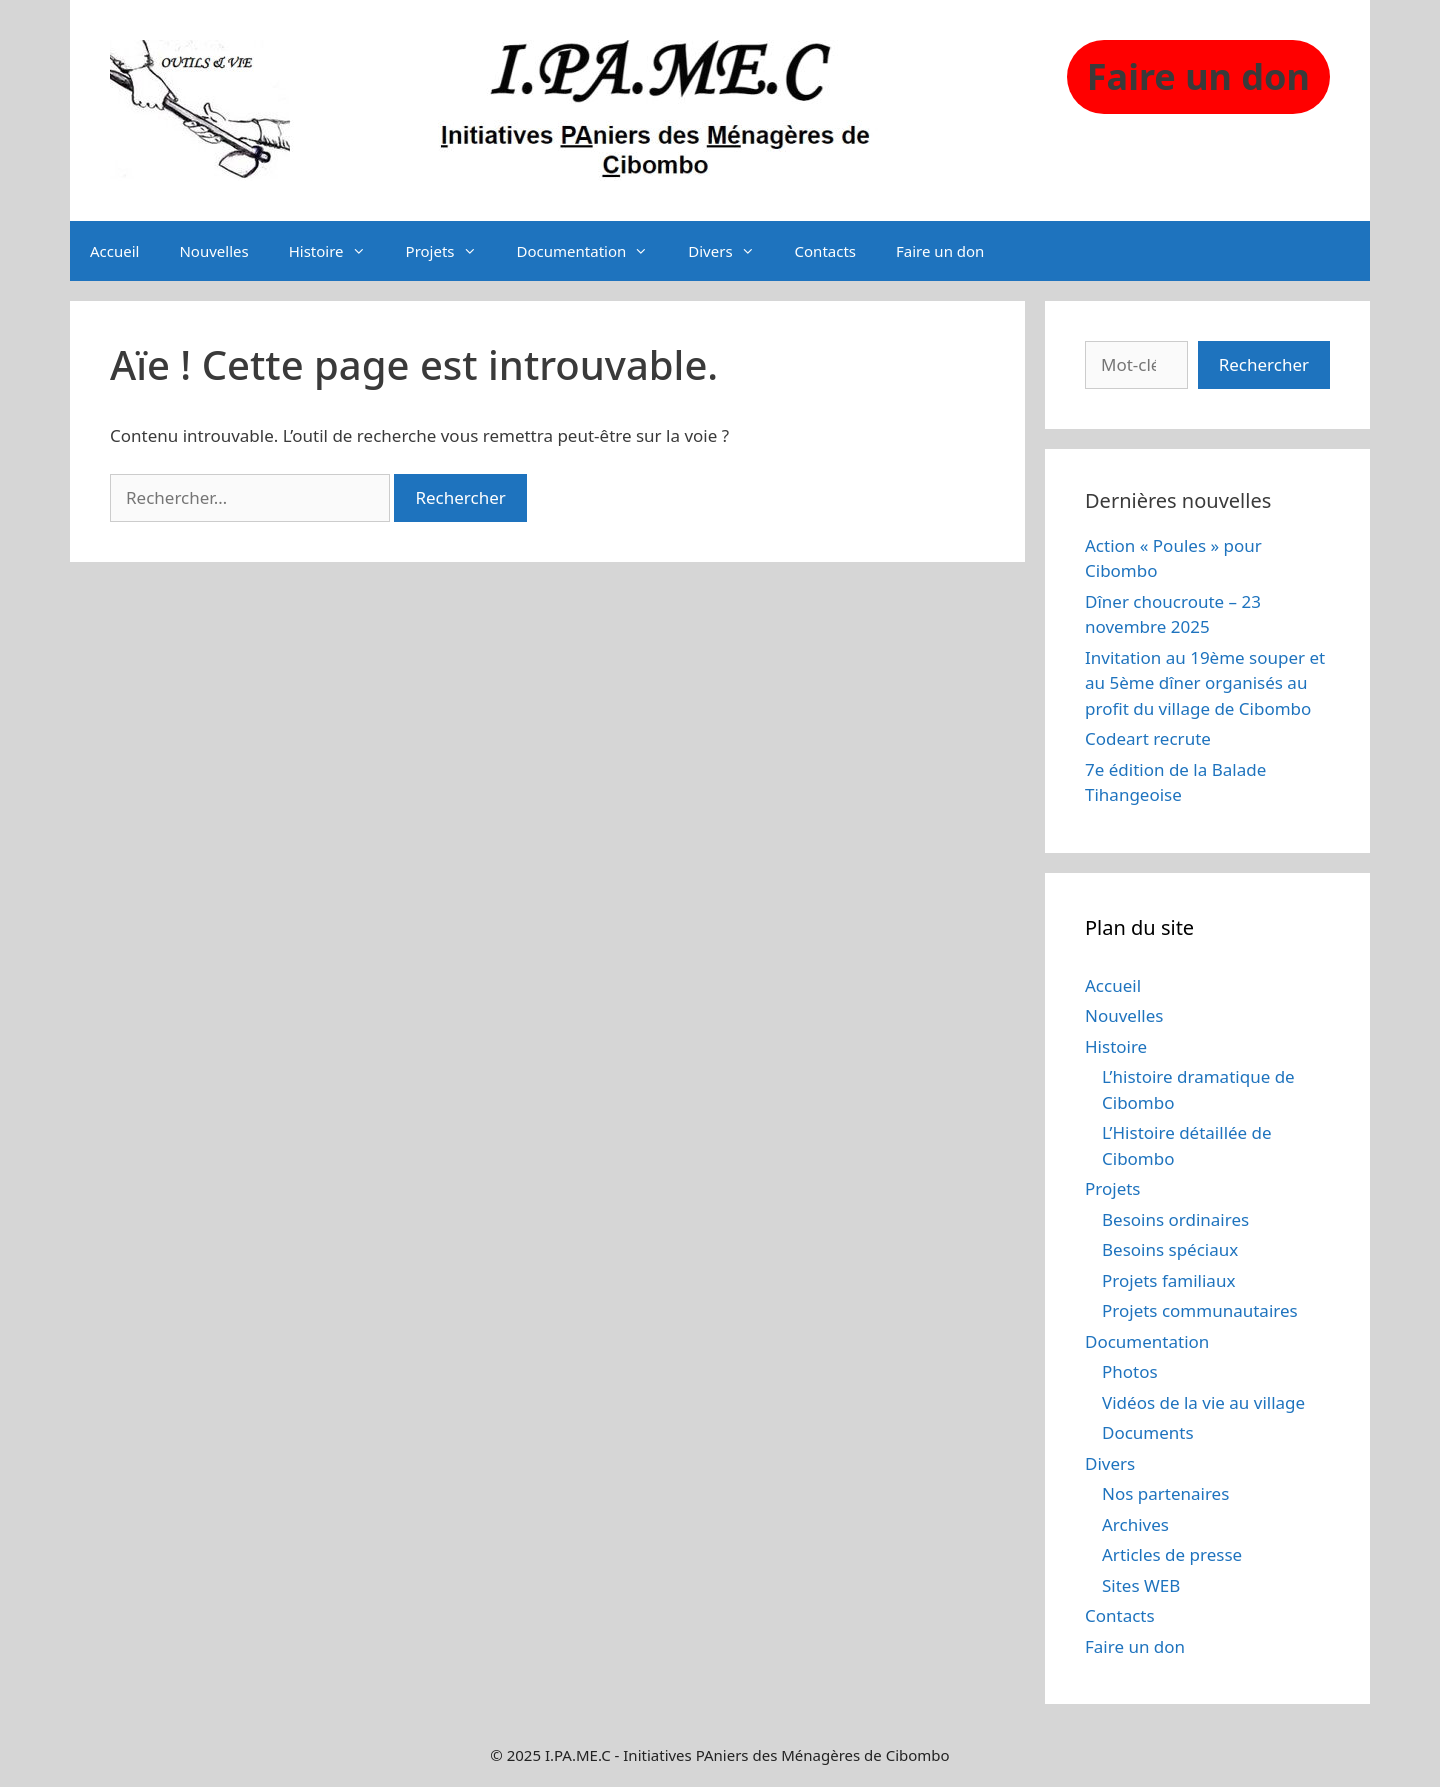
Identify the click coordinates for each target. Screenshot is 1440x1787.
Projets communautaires (1200, 1310)
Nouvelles (213, 251)
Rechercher (1264, 364)
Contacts (825, 251)
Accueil (114, 251)
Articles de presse (1172, 1554)
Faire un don (940, 251)
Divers (731, 251)
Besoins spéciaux (1170, 1249)
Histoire (337, 251)
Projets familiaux (1168, 1280)
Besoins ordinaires (1175, 1219)
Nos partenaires (1165, 1493)
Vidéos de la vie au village (1203, 1402)
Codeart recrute (1148, 738)
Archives (1135, 1524)
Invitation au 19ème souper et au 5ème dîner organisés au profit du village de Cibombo (1205, 683)
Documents (1148, 1432)
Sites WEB (1141, 1585)
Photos (1130, 1371)
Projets (451, 251)
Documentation (593, 251)
